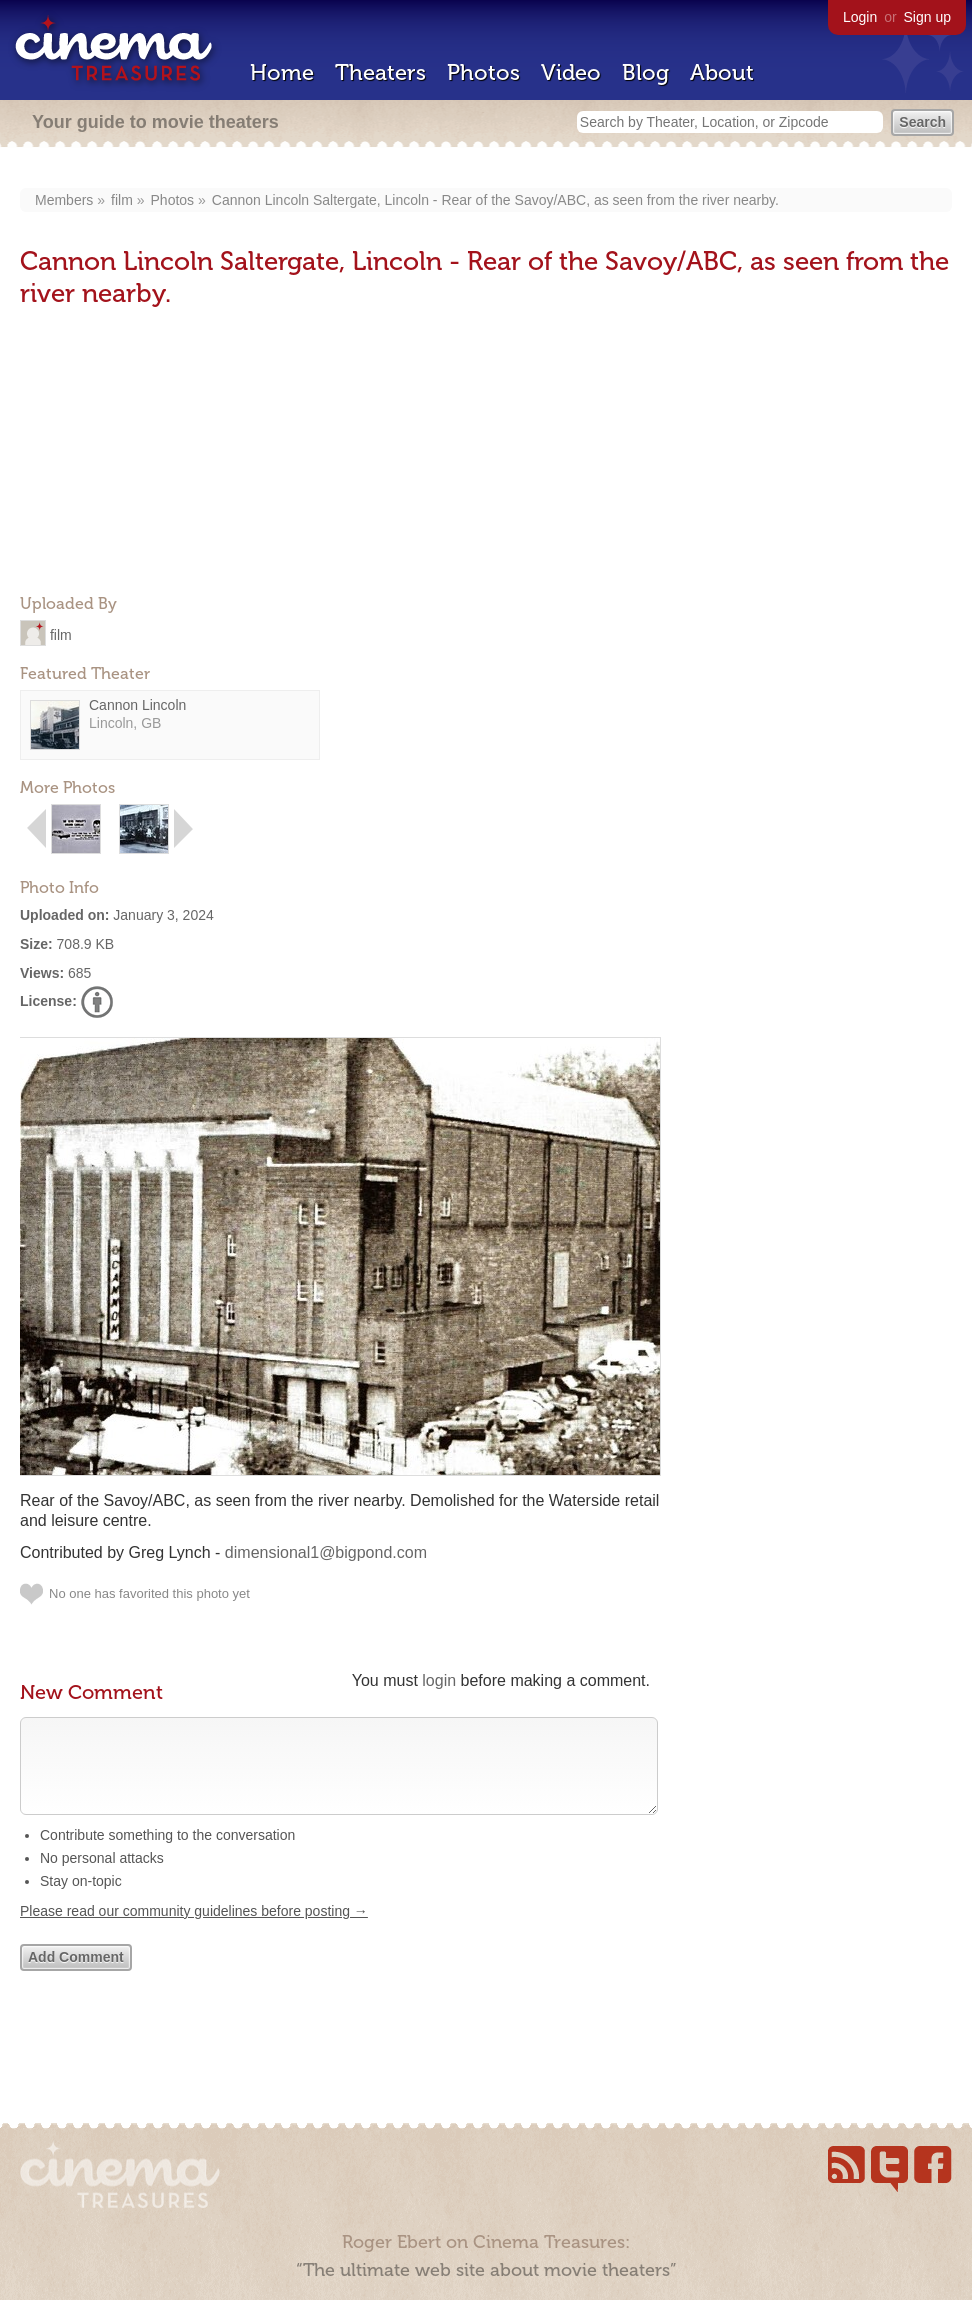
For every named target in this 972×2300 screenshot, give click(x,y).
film (122, 200)
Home (282, 72)
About (722, 72)
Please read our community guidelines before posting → (194, 1931)
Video (571, 72)
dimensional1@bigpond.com (326, 1552)
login (439, 1680)
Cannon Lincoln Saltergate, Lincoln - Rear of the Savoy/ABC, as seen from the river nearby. (495, 200)
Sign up (927, 17)
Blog (645, 72)
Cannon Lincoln (137, 705)
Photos (483, 72)
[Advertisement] (170, 453)
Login (860, 17)
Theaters (380, 72)
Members (64, 200)
